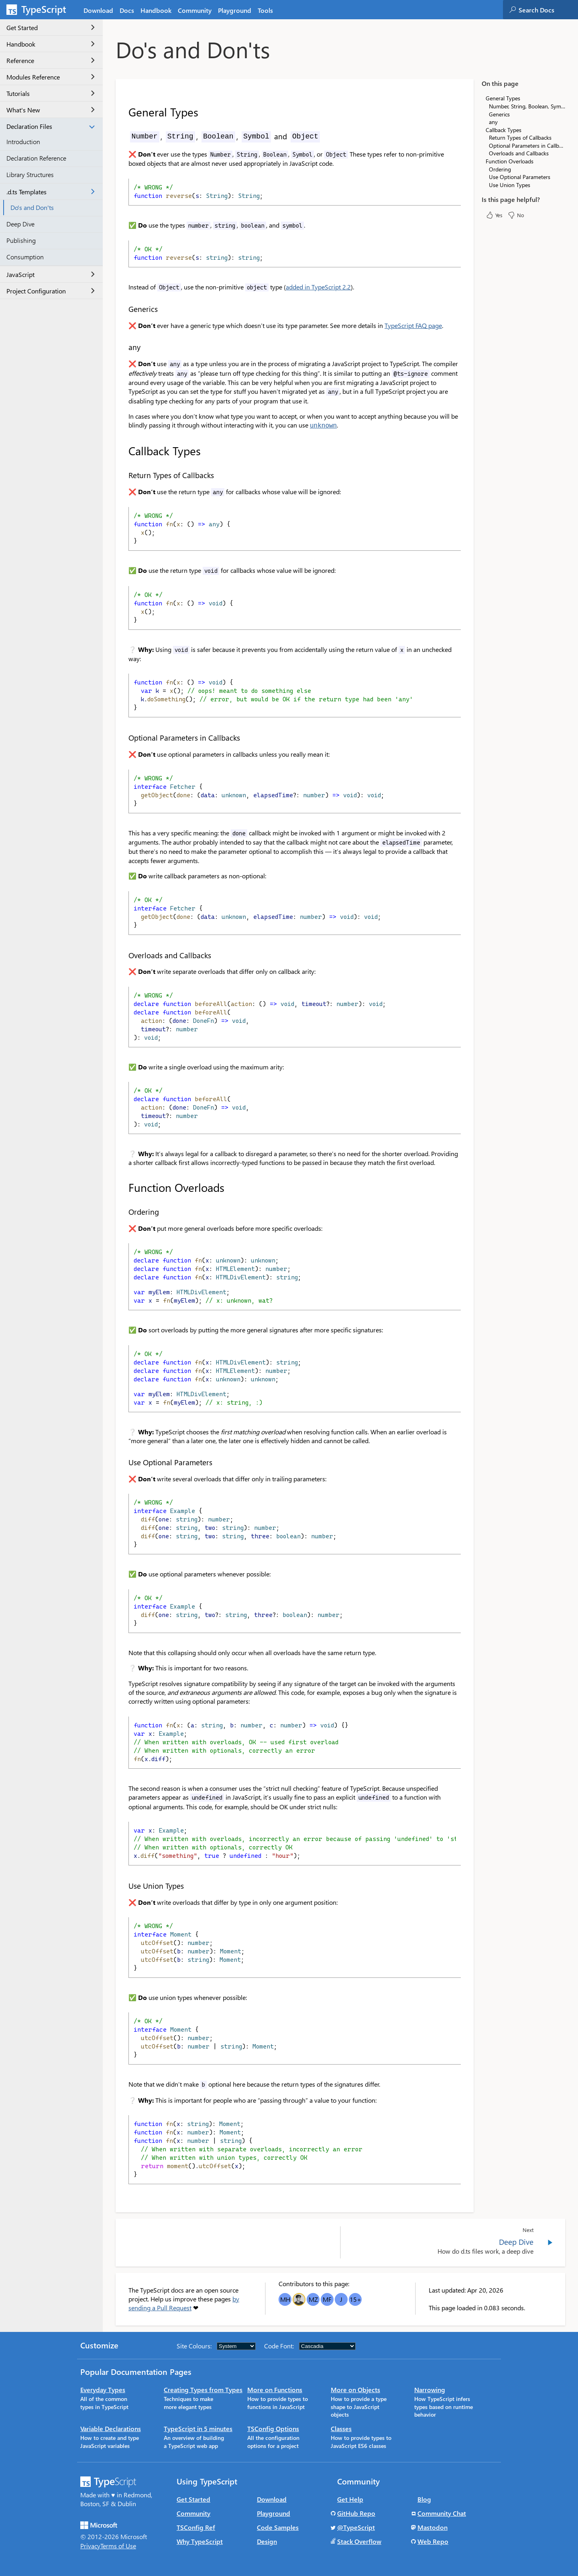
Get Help (350, 2498)
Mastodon (432, 2526)
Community (193, 2512)
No (515, 215)
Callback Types (503, 130)
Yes (494, 215)
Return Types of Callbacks (520, 137)
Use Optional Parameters (519, 177)
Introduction (23, 141)
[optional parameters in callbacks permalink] (123, 737)
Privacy (90, 2545)
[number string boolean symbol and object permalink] (123, 136)
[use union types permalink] (123, 1885)
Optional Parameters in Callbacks (527, 145)
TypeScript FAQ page (413, 325)
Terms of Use (118, 2545)
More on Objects (355, 2389)
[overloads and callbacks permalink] (123, 954)
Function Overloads (509, 161)
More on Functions (274, 2389)
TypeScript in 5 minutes (198, 2427)
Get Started (50, 27)
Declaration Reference (36, 158)
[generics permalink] (123, 309)
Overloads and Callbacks (519, 153)
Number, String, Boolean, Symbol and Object (527, 106)
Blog (424, 2498)
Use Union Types (509, 185)
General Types (503, 98)
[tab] (126, 10)
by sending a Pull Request (183, 2302)
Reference (50, 60)
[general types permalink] (123, 112)
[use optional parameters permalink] (123, 1461)
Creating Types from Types (203, 2389)
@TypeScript (356, 2526)
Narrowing (429, 2389)
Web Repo (432, 2540)
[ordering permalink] (123, 1211)
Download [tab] (98, 10)
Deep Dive (20, 224)
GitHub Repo (356, 2512)
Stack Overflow (359, 2540)
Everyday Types (102, 2389)
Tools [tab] (265, 10)
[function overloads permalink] (123, 1186)
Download (272, 2498)
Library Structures (30, 174)
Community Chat (441, 2512)
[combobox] (548, 9)
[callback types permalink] (123, 450)
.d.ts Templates (50, 191)
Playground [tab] (234, 10)
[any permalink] (123, 347)
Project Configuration (50, 291)
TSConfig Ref (196, 2526)
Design (267, 2540)
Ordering (500, 169)
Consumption (25, 257)
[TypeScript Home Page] (40, 9)
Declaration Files (50, 126)
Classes (341, 2427)
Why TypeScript (200, 2540)
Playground (273, 2512)
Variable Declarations (110, 2427)
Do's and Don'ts (32, 207)
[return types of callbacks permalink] (123, 474)
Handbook (50, 44)
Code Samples (278, 2526)
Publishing (21, 240)
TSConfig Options (273, 2427)
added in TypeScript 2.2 (318, 287)
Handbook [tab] (155, 10)
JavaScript (50, 274)
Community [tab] (195, 10)
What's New (50, 110)
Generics (499, 114)
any (493, 122)
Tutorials (50, 93)
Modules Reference (50, 77)
